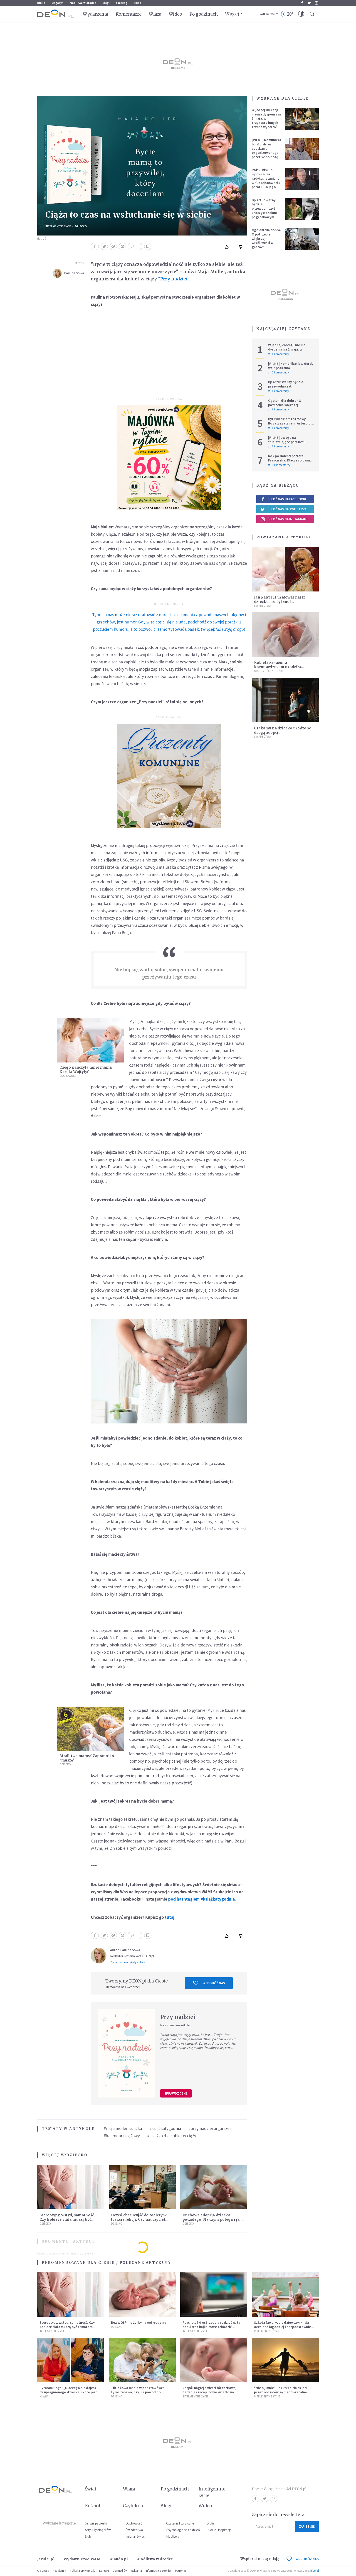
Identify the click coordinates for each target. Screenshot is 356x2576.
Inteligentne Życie (58, 226)
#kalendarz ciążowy (122, 2135)
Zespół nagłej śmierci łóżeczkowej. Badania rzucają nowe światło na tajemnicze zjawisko (210, 2392)
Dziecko (81, 226)
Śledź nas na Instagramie (284, 519)
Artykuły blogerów (98, 2530)
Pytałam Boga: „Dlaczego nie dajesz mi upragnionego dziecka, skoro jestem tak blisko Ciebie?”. (71, 2392)
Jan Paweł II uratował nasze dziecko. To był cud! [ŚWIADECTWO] (280, 601)
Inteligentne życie (211, 2492)
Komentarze (129, 14)
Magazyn (57, 3)
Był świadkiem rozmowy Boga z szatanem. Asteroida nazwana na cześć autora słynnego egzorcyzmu (290, 425)
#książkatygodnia (165, 2128)
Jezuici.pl (45, 2559)
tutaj (169, 1917)
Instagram (316, 3)
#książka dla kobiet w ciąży (171, 2135)
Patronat (180, 2571)
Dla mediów (120, 2571)
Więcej (232, 14)
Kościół (92, 2505)
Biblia (41, 3)
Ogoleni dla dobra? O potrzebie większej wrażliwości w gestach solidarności (267, 240)
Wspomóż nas (209, 1983)
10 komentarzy (279, 465)
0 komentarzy (278, 391)
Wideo (175, 14)
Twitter (309, 3)
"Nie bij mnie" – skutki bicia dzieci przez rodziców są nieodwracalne (280, 2390)
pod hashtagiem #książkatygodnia (201, 1899)
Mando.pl (119, 2559)
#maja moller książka (123, 2128)
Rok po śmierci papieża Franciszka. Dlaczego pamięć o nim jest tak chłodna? (291, 460)
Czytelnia (133, 2505)
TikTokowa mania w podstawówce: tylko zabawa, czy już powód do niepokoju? (138, 2392)
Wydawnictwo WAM (82, 2559)
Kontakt (104, 2571)
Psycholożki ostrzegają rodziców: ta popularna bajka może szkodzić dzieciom (211, 2326)
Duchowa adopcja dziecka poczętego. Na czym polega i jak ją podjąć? (212, 2219)
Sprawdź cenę (176, 2093)
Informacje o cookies (158, 2571)
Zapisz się (307, 2526)
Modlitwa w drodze (83, 3)
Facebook (302, 3)
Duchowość (67, 1076)
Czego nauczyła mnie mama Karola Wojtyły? (85, 1069)
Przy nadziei (178, 2017)
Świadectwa (262, 606)
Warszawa (267, 13)
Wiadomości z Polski (268, 671)
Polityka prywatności (83, 2571)
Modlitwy (172, 2536)
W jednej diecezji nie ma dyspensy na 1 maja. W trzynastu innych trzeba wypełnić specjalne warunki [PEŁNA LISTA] (267, 123)
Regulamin (59, 2571)
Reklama (136, 2571)
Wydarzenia (95, 14)
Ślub (88, 2536)
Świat (90, 2489)
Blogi (106, 3)
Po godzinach (203, 14)
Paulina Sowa (74, 273)
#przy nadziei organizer (209, 2128)
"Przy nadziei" (173, 279)
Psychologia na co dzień (183, 2530)
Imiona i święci (135, 2536)
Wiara (155, 14)
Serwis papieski (96, 2523)
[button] (301, 14)
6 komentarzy (278, 354)
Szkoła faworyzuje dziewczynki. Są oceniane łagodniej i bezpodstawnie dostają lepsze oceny (282, 2326)
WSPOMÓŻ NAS (303, 2559)
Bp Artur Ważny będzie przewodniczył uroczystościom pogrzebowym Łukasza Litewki (264, 210)
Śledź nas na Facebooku (283, 499)
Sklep (137, 3)
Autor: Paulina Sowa (125, 1950)
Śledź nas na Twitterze (283, 509)
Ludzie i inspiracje (219, 2530)
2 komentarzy (278, 372)
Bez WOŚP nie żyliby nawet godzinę (138, 2322)
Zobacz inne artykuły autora (127, 1962)
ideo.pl (314, 2571)
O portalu (43, 2571)
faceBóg (121, 3)
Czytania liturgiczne (180, 2523)
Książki (44, 2396)
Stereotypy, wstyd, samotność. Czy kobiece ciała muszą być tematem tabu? (67, 2219)
